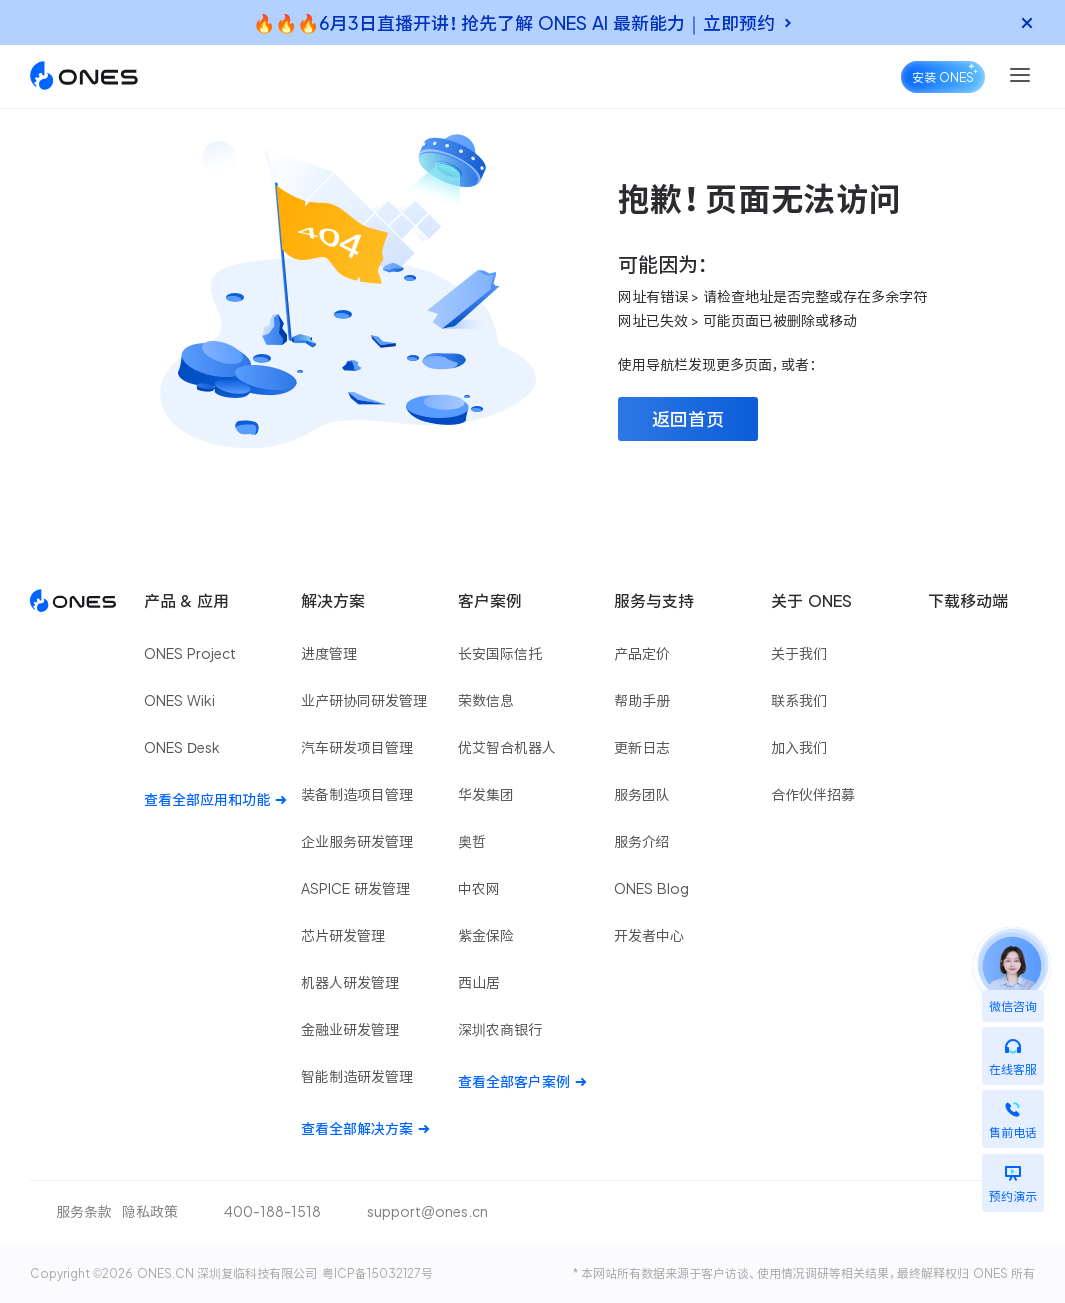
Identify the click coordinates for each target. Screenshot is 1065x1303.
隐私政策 (150, 1212)
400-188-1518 (272, 1212)
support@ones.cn (427, 1212)
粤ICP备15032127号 (377, 1273)
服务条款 (84, 1212)
